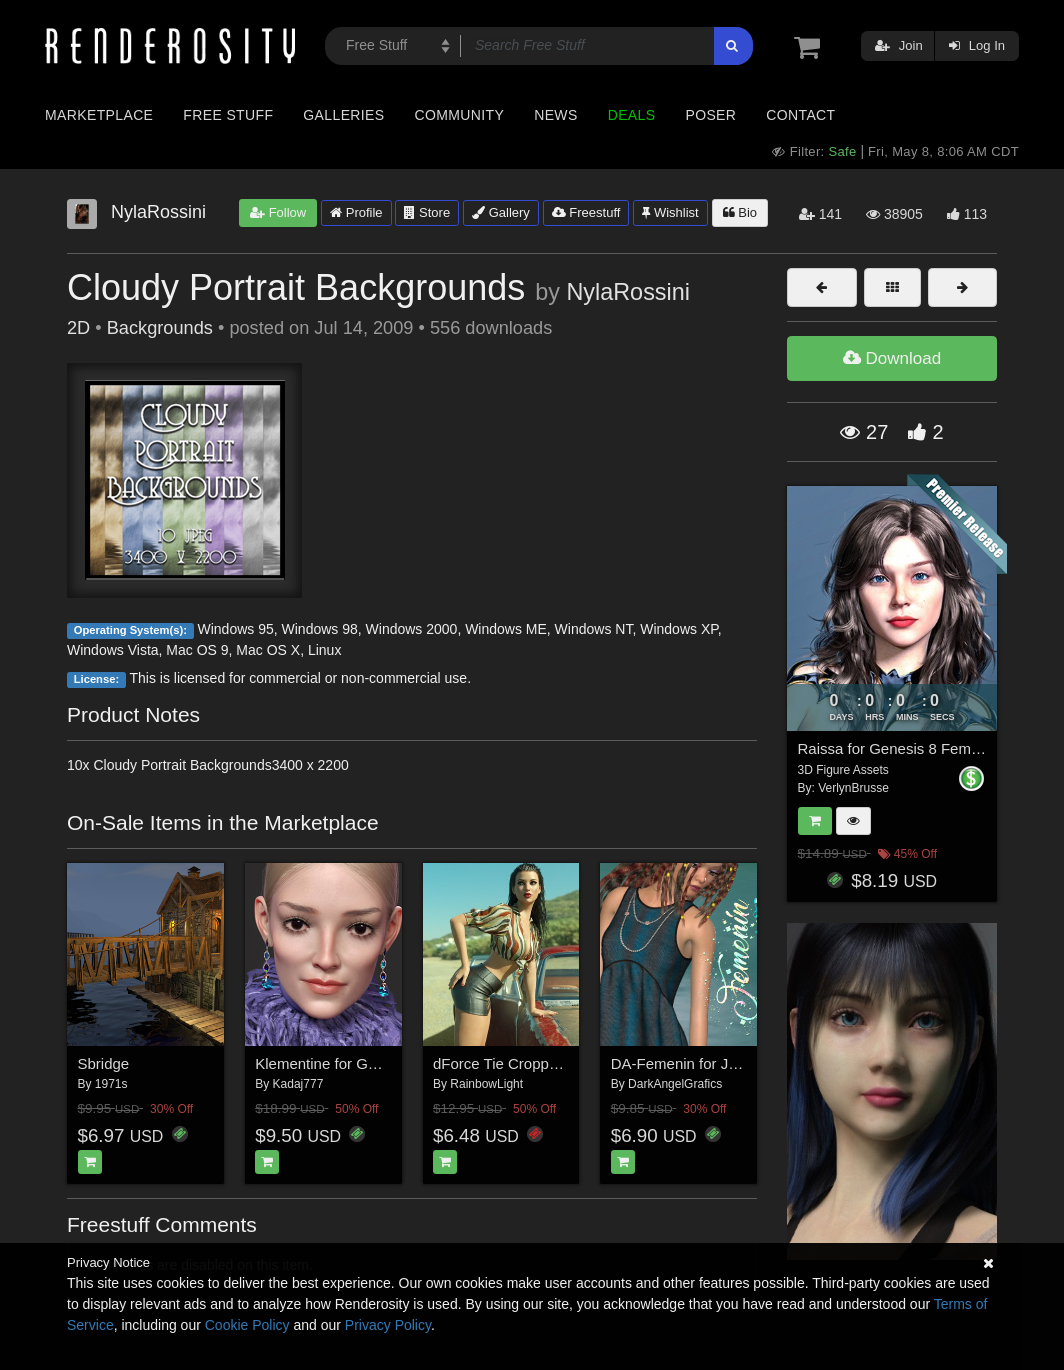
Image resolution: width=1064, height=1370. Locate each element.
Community (460, 115)
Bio (740, 212)
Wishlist (670, 212)
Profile (356, 212)
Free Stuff (228, 115)
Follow (278, 212)
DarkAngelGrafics (675, 1084)
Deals (632, 115)
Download (892, 358)
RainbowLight (486, 1084)
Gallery (501, 212)
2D (78, 328)
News (555, 115)
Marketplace (99, 115)
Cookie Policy (247, 1325)
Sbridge (104, 1063)
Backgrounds (160, 328)
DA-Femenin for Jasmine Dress (715, 1063)
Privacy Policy (388, 1325)
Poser (710, 115)
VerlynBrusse (853, 788)
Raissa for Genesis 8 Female (894, 748)
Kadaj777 (298, 1084)
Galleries (343, 115)
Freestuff (586, 212)
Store (427, 212)
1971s (111, 1084)
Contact (800, 115)
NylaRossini (628, 292)
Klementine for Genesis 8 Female (366, 1063)
